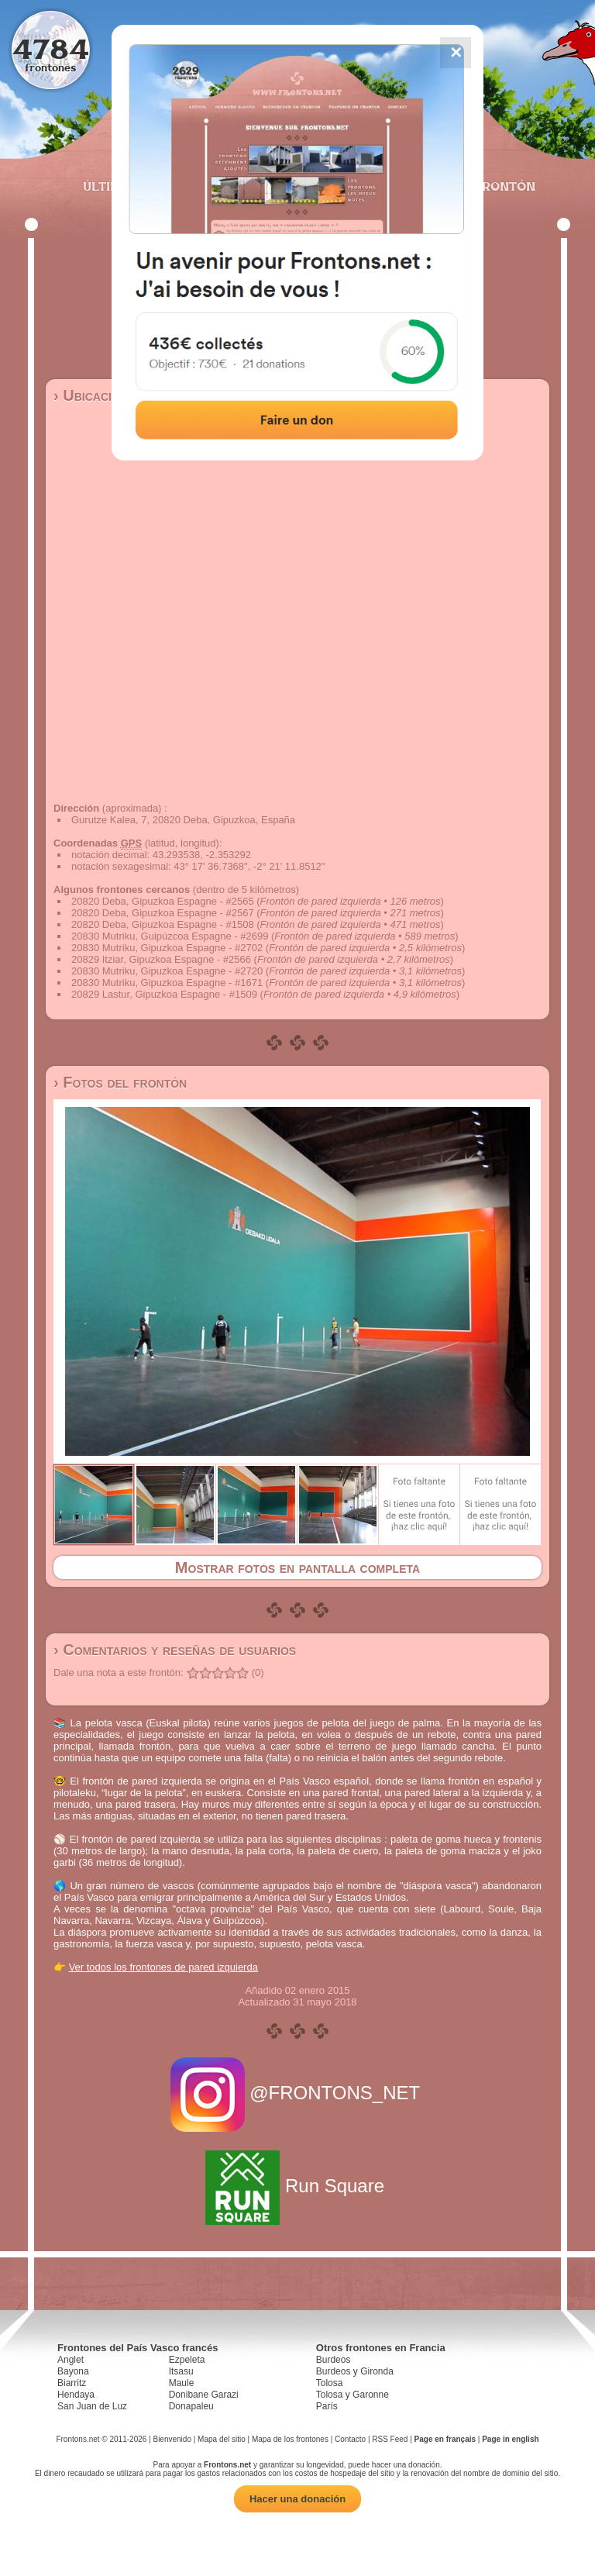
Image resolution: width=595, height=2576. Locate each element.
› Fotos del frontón (120, 1082)
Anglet (70, 2359)
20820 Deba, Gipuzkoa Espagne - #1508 (162, 924)
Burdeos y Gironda (355, 2371)
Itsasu (181, 2371)
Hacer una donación (297, 2499)
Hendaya (76, 2394)
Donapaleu (191, 2406)
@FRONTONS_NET (297, 2092)
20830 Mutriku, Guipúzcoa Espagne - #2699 (169, 936)
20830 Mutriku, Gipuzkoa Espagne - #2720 (167, 971)
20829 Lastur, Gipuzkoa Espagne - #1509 (164, 994)
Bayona (73, 2371)
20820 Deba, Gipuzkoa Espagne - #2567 (162, 913)
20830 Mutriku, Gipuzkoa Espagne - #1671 (167, 982)
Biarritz (71, 2383)
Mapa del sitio (222, 2439)
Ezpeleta (187, 2359)
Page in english (510, 2439)
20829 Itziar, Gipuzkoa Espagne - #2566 (161, 959)
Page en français (445, 2439)
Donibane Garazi (204, 2394)
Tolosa (329, 2383)
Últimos (111, 186)
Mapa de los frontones (290, 2439)
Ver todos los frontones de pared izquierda (163, 1967)
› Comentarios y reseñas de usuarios (174, 1649)
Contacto (350, 2439)
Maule (181, 2383)
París (327, 2406)
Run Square (297, 2185)
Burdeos (333, 2359)
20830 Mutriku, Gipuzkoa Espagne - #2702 (167, 947)
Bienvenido (172, 2439)
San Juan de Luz (92, 2406)
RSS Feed (390, 2439)
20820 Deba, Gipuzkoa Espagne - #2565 (162, 901)
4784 (50, 48)
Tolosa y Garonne (352, 2394)
